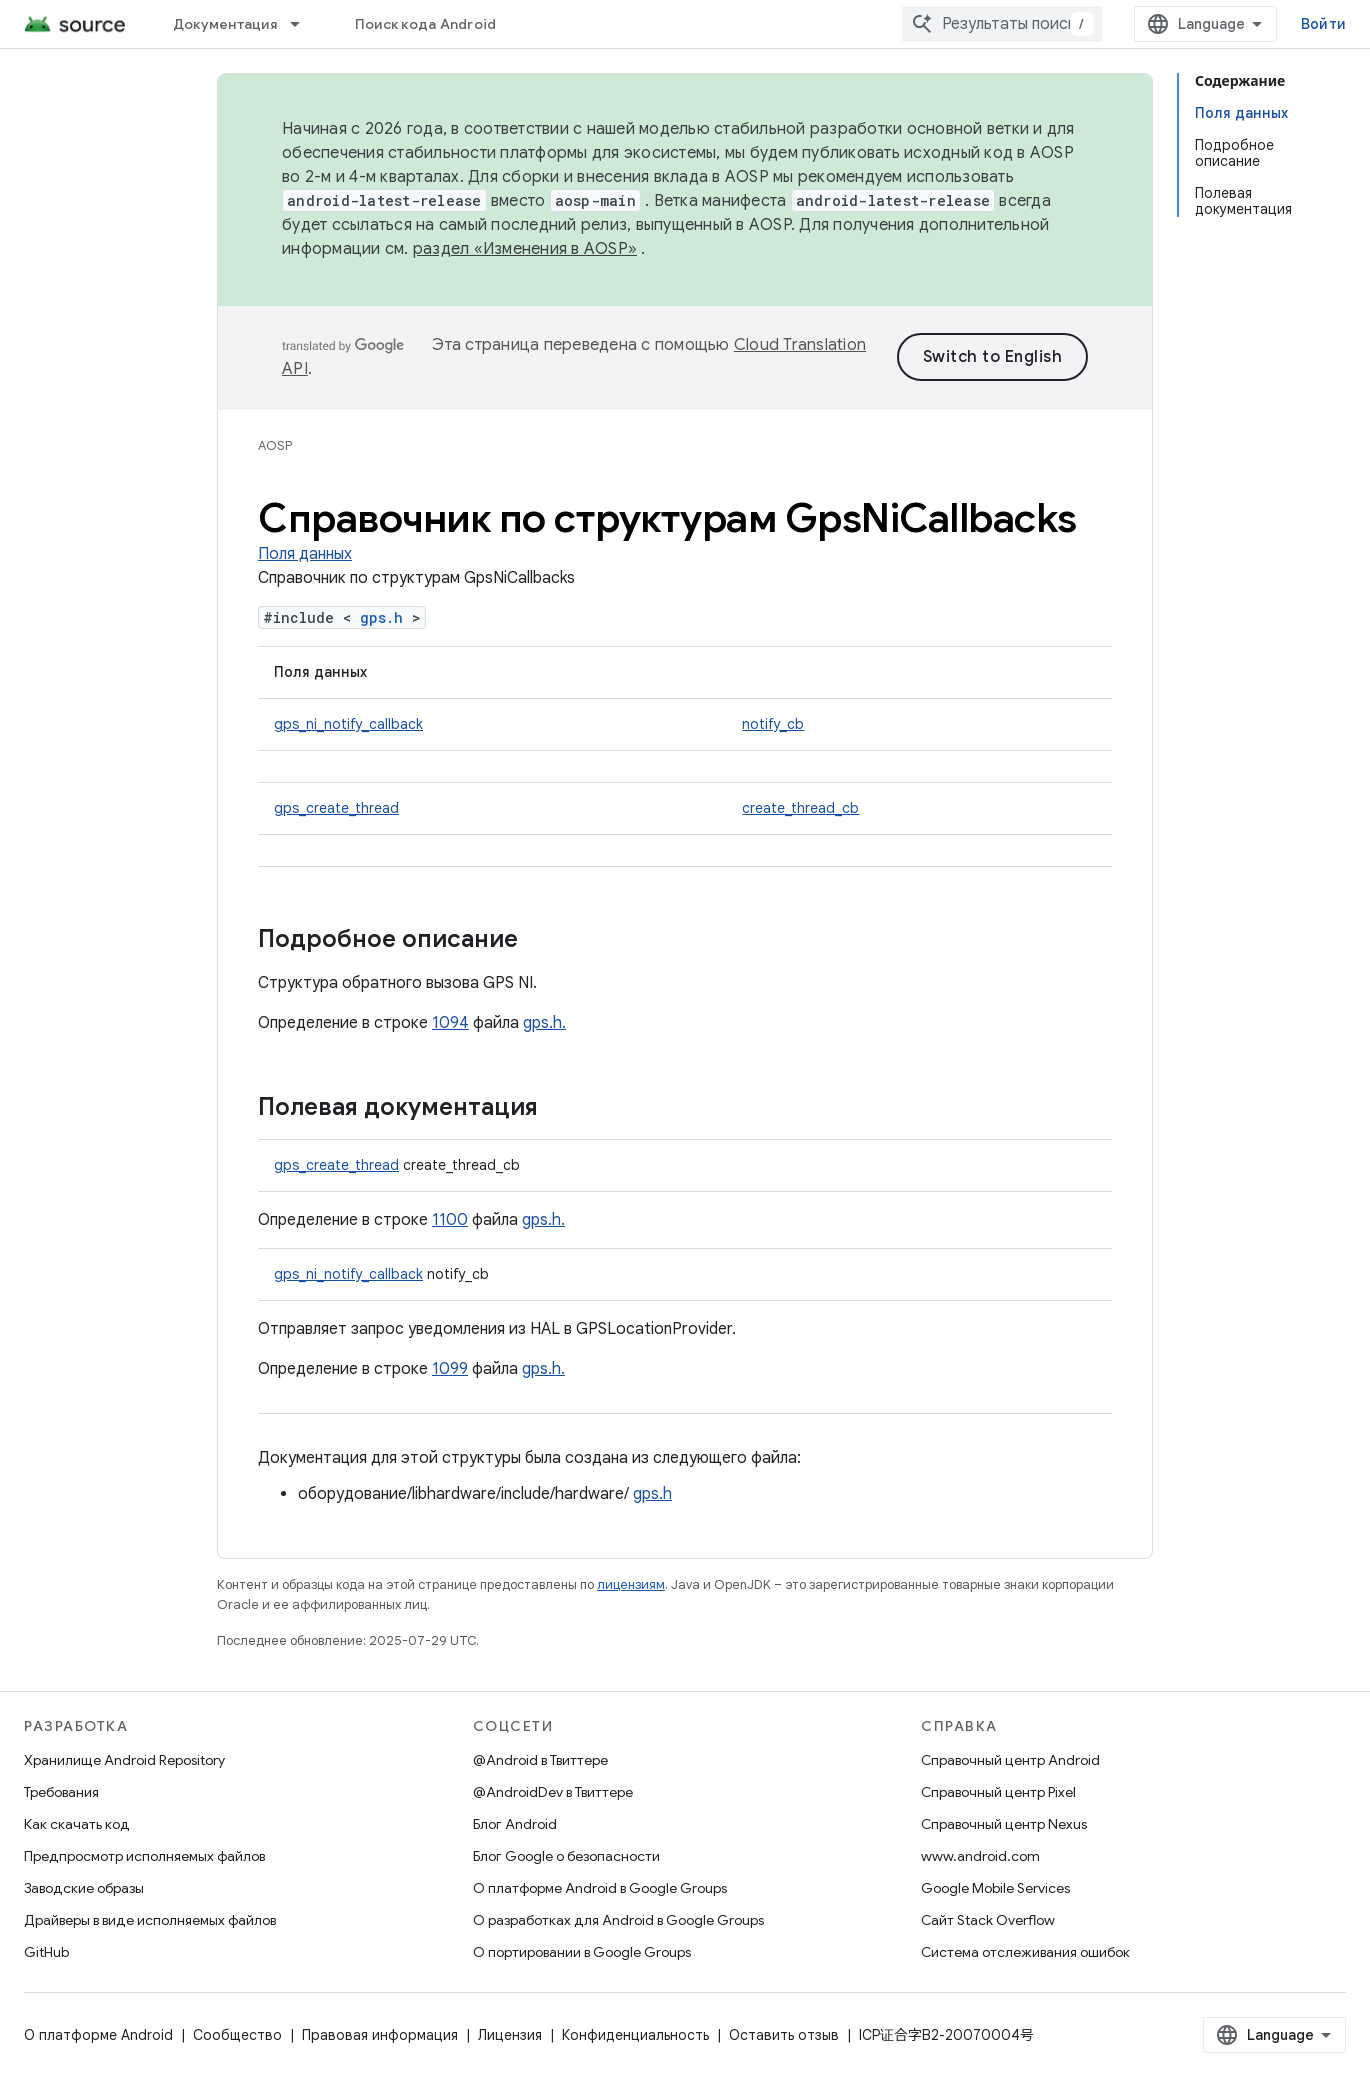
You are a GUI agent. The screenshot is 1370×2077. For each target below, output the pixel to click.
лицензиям (631, 1584)
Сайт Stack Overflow (988, 1920)
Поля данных (305, 554)
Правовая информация (380, 2035)
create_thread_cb (800, 808)
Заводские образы (84, 1888)
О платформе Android (98, 2035)
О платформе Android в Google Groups (600, 1888)
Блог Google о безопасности (566, 1856)
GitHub (46, 1952)
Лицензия (510, 2035)
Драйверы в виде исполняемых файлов (150, 1920)
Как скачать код (77, 1824)
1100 (450, 1220)
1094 (450, 1023)
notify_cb (773, 724)
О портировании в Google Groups (582, 1952)
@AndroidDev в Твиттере (553, 1792)
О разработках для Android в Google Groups (618, 1920)
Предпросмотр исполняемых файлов (144, 1856)
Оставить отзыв (784, 2035)
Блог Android (515, 1824)
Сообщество (237, 2035)
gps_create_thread (336, 808)
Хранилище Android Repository (124, 1760)
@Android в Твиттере (540, 1760)
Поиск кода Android (426, 24)
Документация (225, 24)
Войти (1323, 24)
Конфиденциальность (635, 2035)
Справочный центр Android (1010, 1760)
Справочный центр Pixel (998, 1792)
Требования (61, 1792)
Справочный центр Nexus (1004, 1824)
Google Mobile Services (995, 1888)
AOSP (275, 445)
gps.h (381, 617)
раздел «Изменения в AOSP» (525, 249)
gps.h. (544, 1023)
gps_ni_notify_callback (348, 724)
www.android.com (980, 1856)
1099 (450, 1369)
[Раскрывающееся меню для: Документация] (304, 24)
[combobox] (1002, 24)
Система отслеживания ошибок (1025, 1952)
